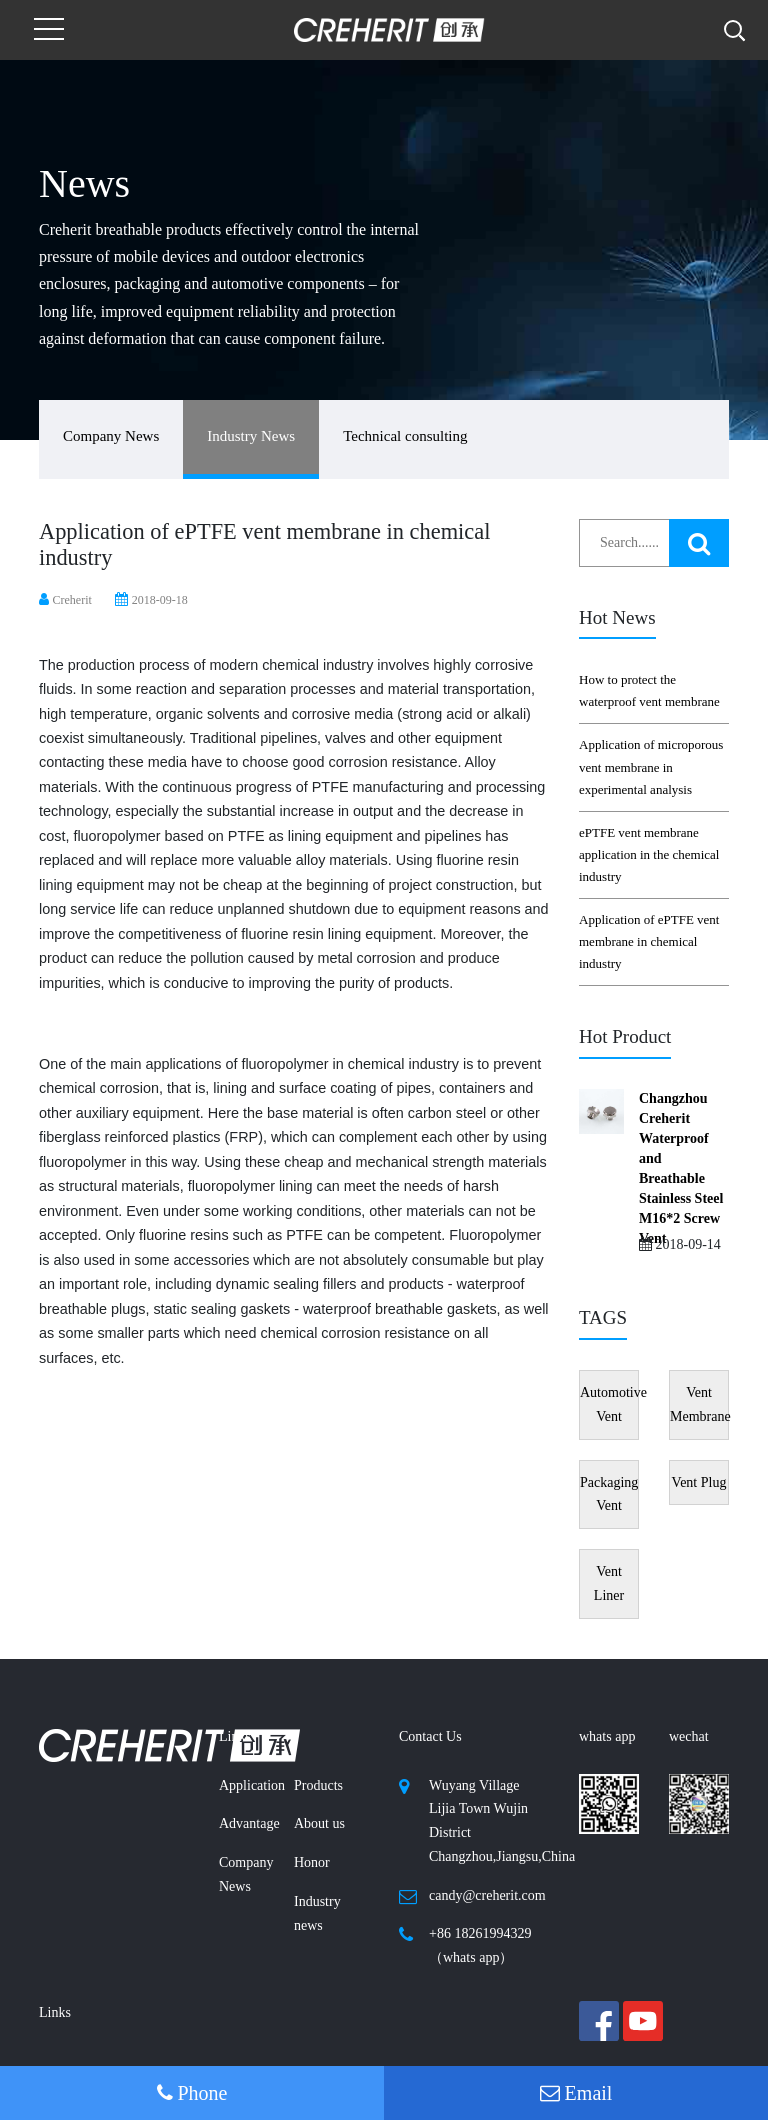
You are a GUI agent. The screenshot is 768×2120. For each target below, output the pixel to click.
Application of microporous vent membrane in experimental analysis (651, 766)
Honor (312, 1862)
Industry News (251, 436)
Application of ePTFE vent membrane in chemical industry (649, 941)
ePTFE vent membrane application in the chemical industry (649, 854)
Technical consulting (405, 436)
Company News (111, 436)
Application (252, 1785)
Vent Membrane (699, 1404)
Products (318, 1785)
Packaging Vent (609, 1494)
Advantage (249, 1823)
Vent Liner (609, 1583)
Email (576, 2093)
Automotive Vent (609, 1404)
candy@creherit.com (487, 1895)
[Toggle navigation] (49, 30)
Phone (192, 2093)
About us (319, 1823)
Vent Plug (699, 1482)
